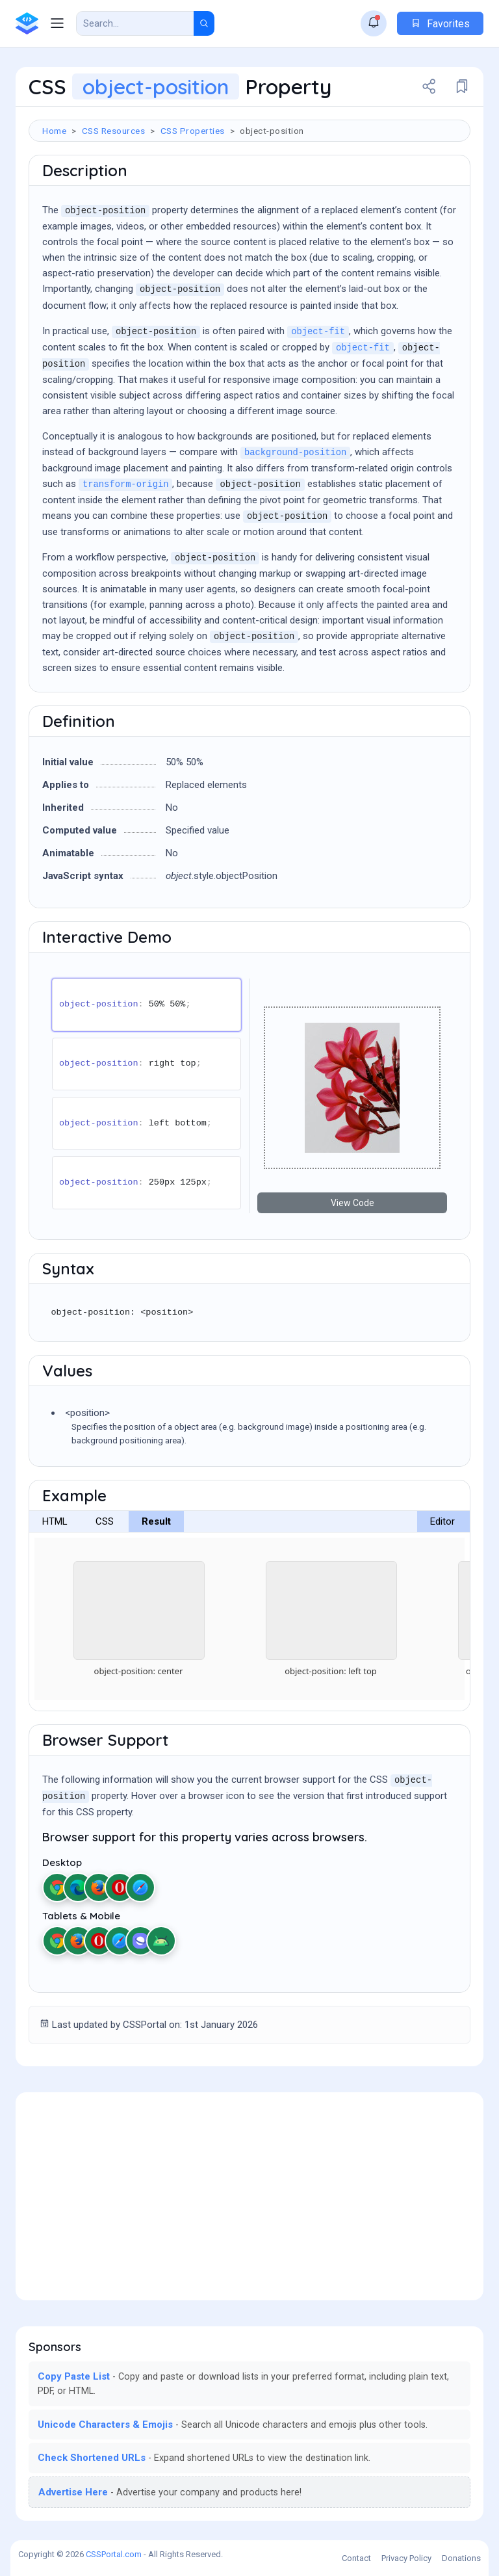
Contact (356, 2558)
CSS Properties (192, 130)
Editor (442, 1521)
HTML (55, 1521)
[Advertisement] (249, 2196)
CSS (105, 1521)
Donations (461, 2558)
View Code (352, 1203)
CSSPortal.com (114, 2554)
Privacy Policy (406, 2558)
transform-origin (125, 485)
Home (54, 130)
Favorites (440, 24)
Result (156, 1521)
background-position (295, 453)
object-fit (318, 332)
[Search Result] (135, 23)
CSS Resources (114, 130)
